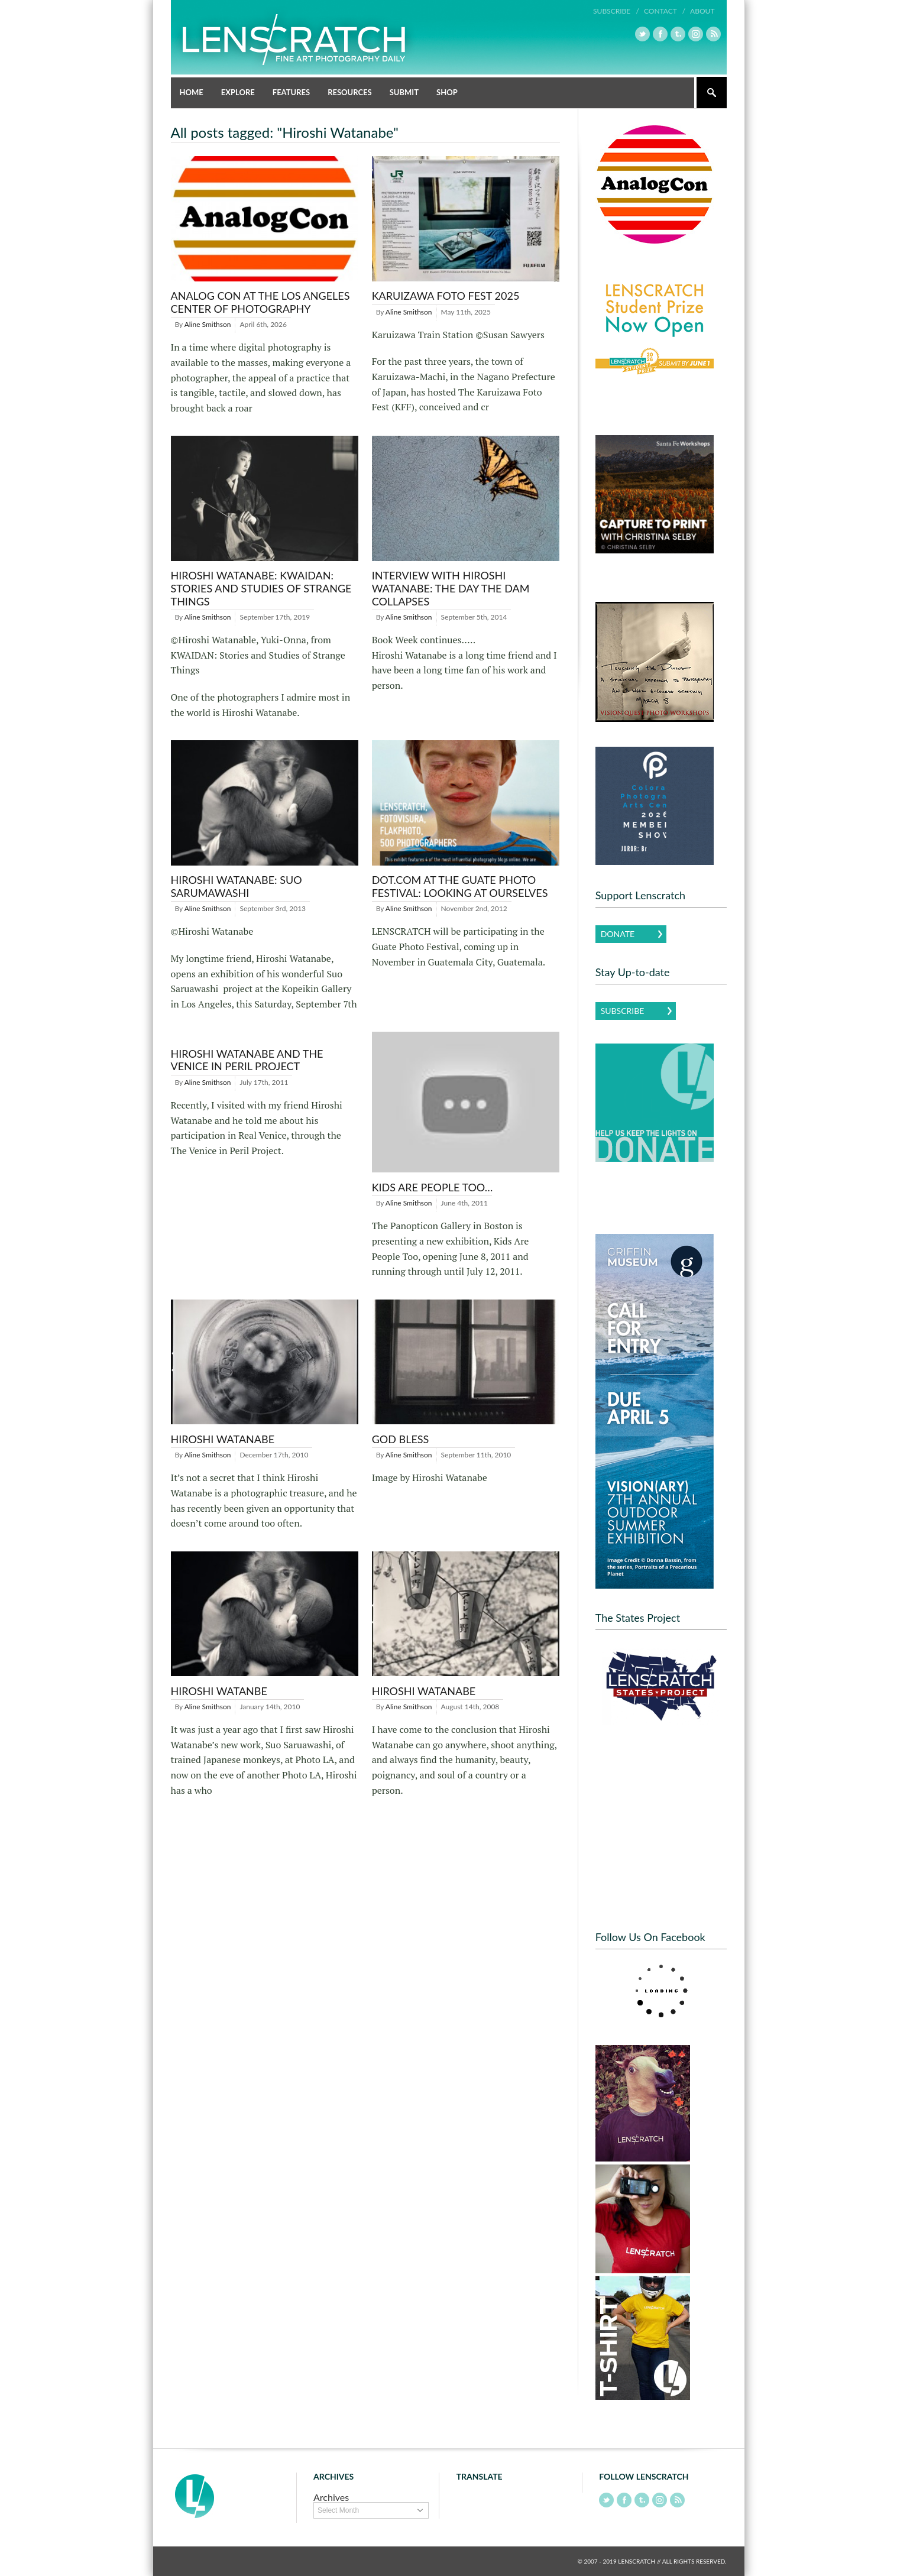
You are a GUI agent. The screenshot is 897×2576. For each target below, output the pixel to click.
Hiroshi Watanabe (223, 1439)
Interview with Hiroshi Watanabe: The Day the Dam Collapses (451, 588)
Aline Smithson (207, 324)
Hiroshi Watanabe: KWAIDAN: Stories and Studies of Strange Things (261, 588)
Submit (404, 92)
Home (191, 92)
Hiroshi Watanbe (219, 1690)
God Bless (400, 1439)
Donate (617, 934)
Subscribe (623, 1011)
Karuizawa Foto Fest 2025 (446, 295)
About (702, 11)
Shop (447, 92)
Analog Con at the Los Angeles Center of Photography (260, 302)
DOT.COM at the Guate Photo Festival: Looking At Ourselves (460, 886)
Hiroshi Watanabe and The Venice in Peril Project (247, 1060)
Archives (331, 2497)
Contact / (664, 11)
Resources (350, 92)
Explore (238, 92)
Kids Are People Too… (432, 1187)
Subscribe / (616, 11)
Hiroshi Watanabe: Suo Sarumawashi (236, 886)
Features (291, 92)
